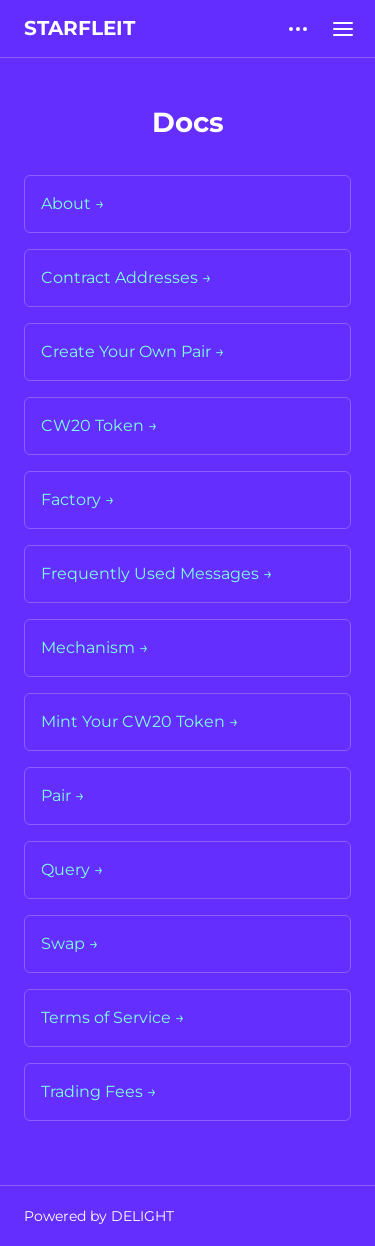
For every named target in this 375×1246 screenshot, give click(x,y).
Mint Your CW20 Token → (140, 721)
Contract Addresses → (126, 277)
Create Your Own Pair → (133, 351)
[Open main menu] (343, 28)
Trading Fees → (99, 1091)
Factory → (78, 499)
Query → (72, 869)
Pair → (63, 795)
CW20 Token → (99, 425)
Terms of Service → (113, 1017)
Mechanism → (95, 647)
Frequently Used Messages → (157, 573)
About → (73, 203)
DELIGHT (142, 1216)
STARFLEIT (79, 28)
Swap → (70, 943)
